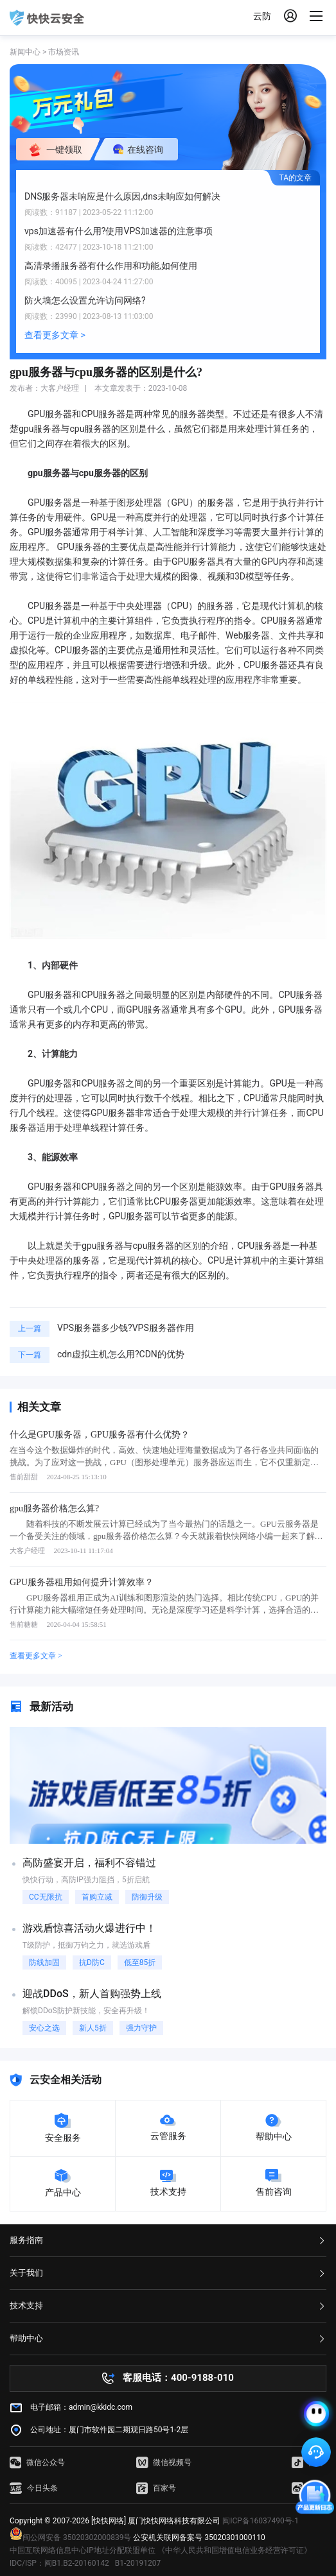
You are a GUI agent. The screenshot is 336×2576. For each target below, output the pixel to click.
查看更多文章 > (54, 335)
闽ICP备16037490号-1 (260, 2520)
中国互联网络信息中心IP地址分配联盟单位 (82, 2550)
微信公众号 (37, 2462)
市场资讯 (63, 51)
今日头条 (34, 2488)
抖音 (308, 2462)
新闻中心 (25, 51)
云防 (262, 16)
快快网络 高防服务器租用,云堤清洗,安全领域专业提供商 (47, 18)
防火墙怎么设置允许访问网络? (85, 300)
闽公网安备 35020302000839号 (70, 2537)
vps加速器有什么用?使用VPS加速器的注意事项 (118, 231)
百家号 (156, 2488)
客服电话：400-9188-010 (178, 2377)
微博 (308, 2488)
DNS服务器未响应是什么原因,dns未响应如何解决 (122, 196)
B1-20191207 (138, 2563)
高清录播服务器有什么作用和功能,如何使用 (110, 266)
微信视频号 (163, 2462)
